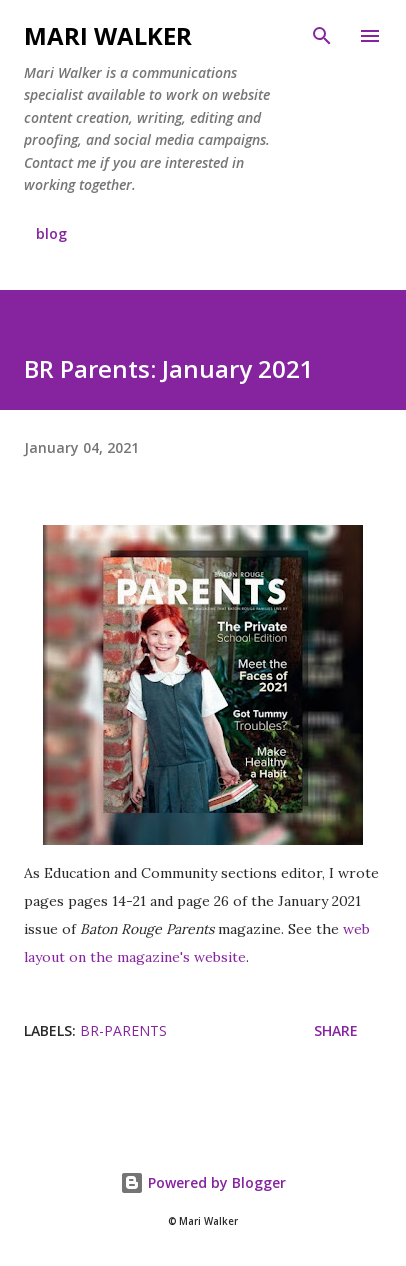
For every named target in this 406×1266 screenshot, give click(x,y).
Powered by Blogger (203, 1182)
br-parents (123, 1030)
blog (51, 233)
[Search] (322, 36)
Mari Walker (108, 35)
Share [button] (336, 1030)
